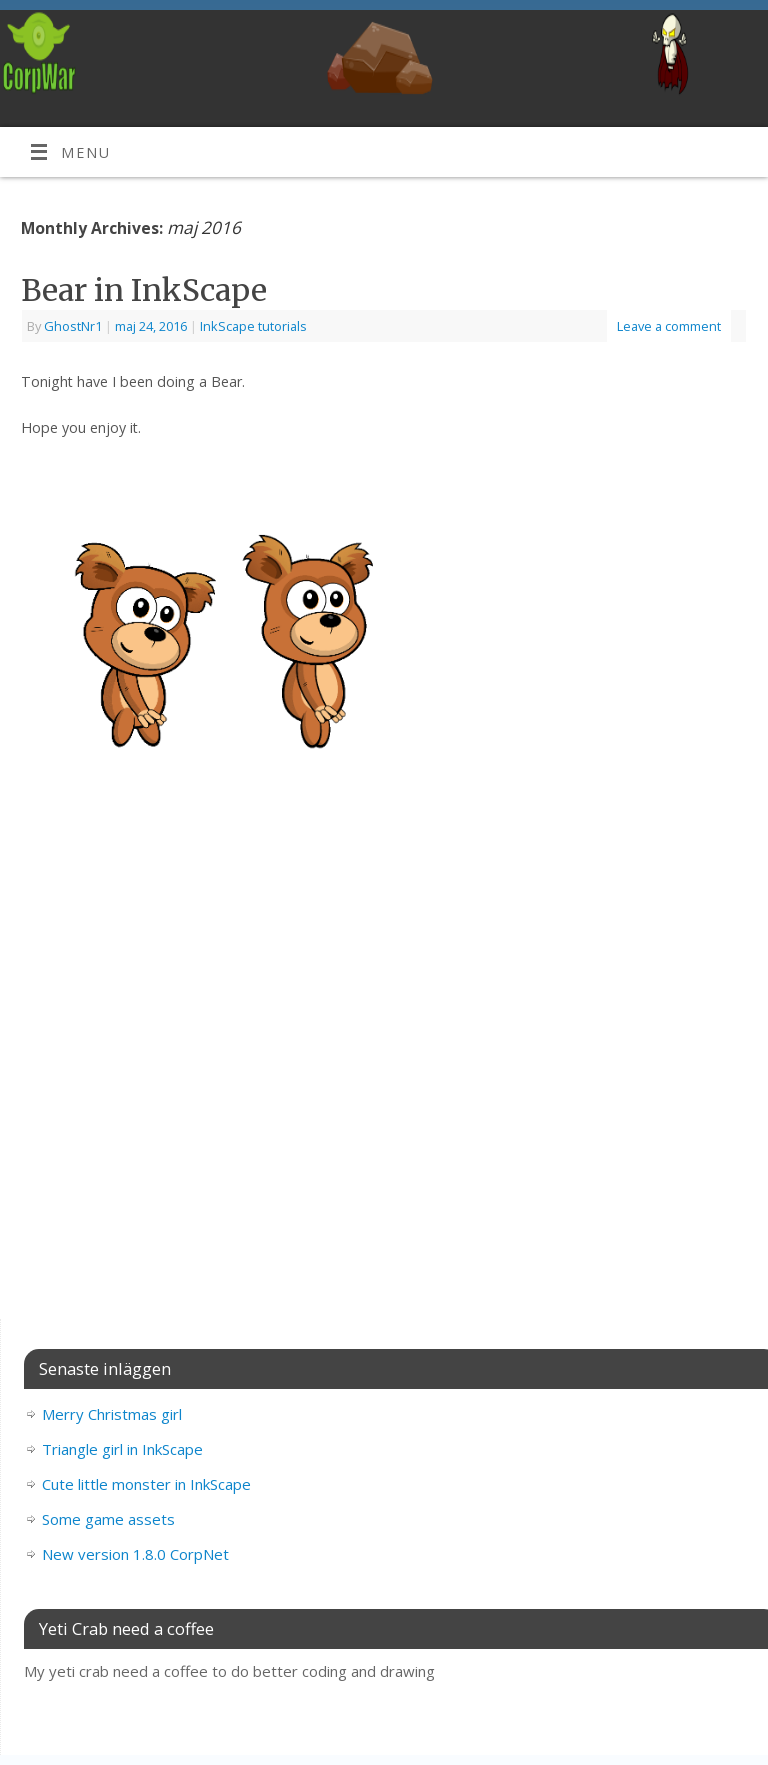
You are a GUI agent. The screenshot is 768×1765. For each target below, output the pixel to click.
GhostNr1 (73, 326)
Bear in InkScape (144, 290)
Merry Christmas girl (112, 1414)
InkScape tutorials (253, 326)
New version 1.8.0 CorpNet (135, 1554)
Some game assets (108, 1519)
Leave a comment (669, 326)
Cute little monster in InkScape (146, 1484)
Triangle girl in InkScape (122, 1449)
